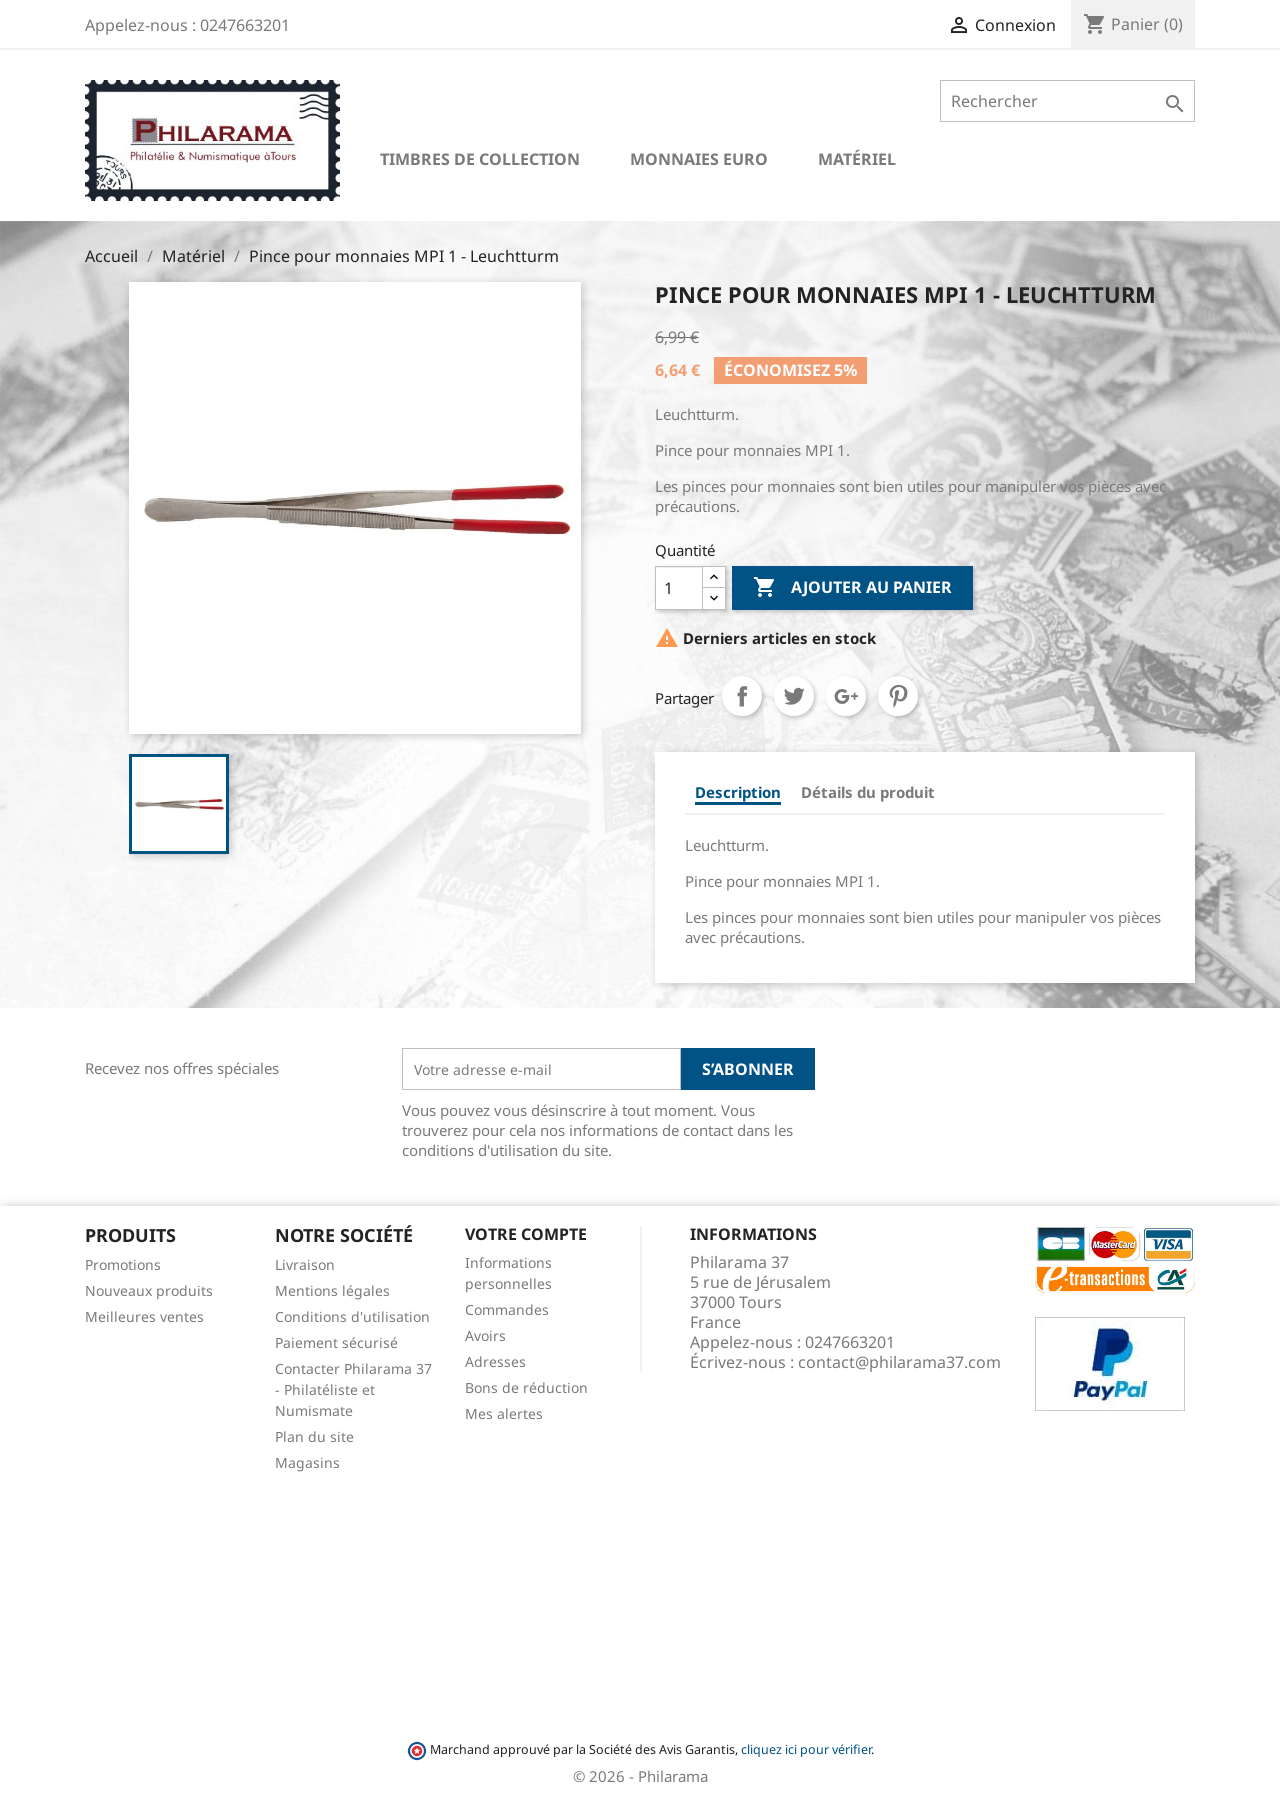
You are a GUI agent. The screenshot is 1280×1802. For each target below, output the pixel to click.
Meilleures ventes (144, 1316)
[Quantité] (679, 588)
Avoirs (485, 1335)
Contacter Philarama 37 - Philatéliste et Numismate (353, 1389)
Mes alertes (504, 1413)
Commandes (507, 1309)
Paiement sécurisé (336, 1342)
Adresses (495, 1361)
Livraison (305, 1264)
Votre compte (526, 1234)
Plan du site (314, 1436)
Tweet (794, 696)
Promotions (123, 1264)
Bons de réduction (526, 1387)
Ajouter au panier (852, 588)
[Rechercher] (1067, 101)
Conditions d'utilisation (352, 1316)
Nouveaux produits (149, 1290)
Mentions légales (332, 1290)
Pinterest (898, 696)
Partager (742, 696)
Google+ (846, 696)
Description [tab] (738, 792)
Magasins (307, 1462)
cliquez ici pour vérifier (806, 1749)
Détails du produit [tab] (868, 792)
